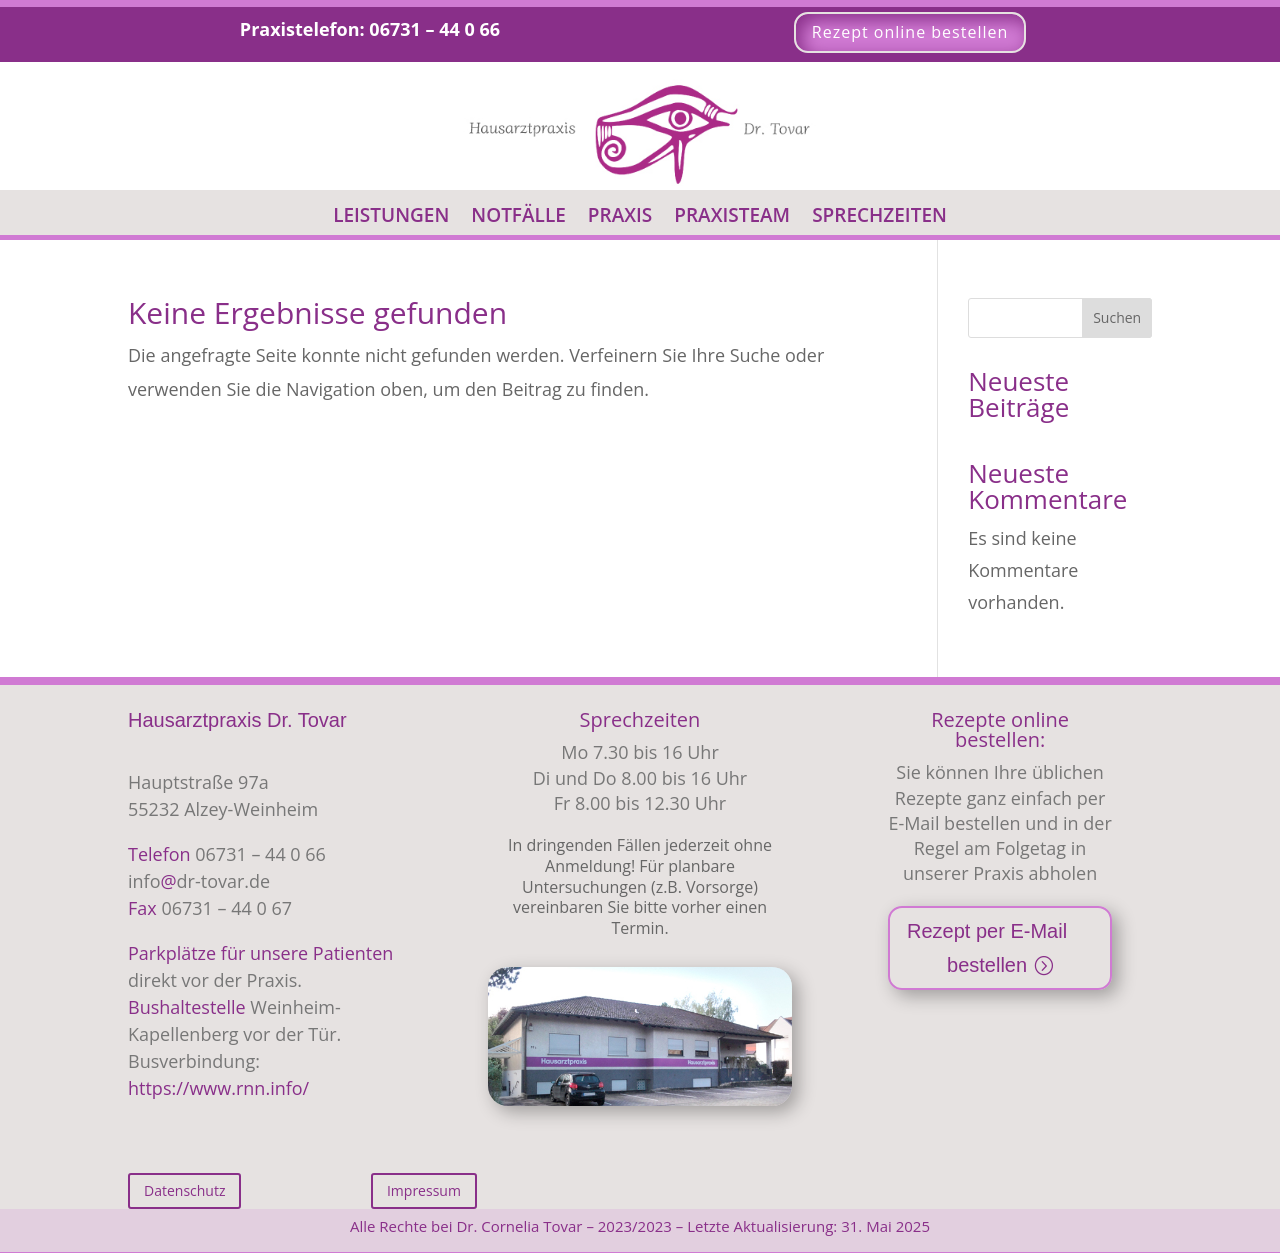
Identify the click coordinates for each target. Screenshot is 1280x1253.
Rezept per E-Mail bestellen (987, 948)
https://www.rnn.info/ (218, 1088)
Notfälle (518, 218)
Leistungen (391, 218)
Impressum (424, 1190)
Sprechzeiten (879, 218)
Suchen (1117, 317)
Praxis (620, 218)
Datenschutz (184, 1190)
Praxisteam (732, 218)
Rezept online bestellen (910, 32)
